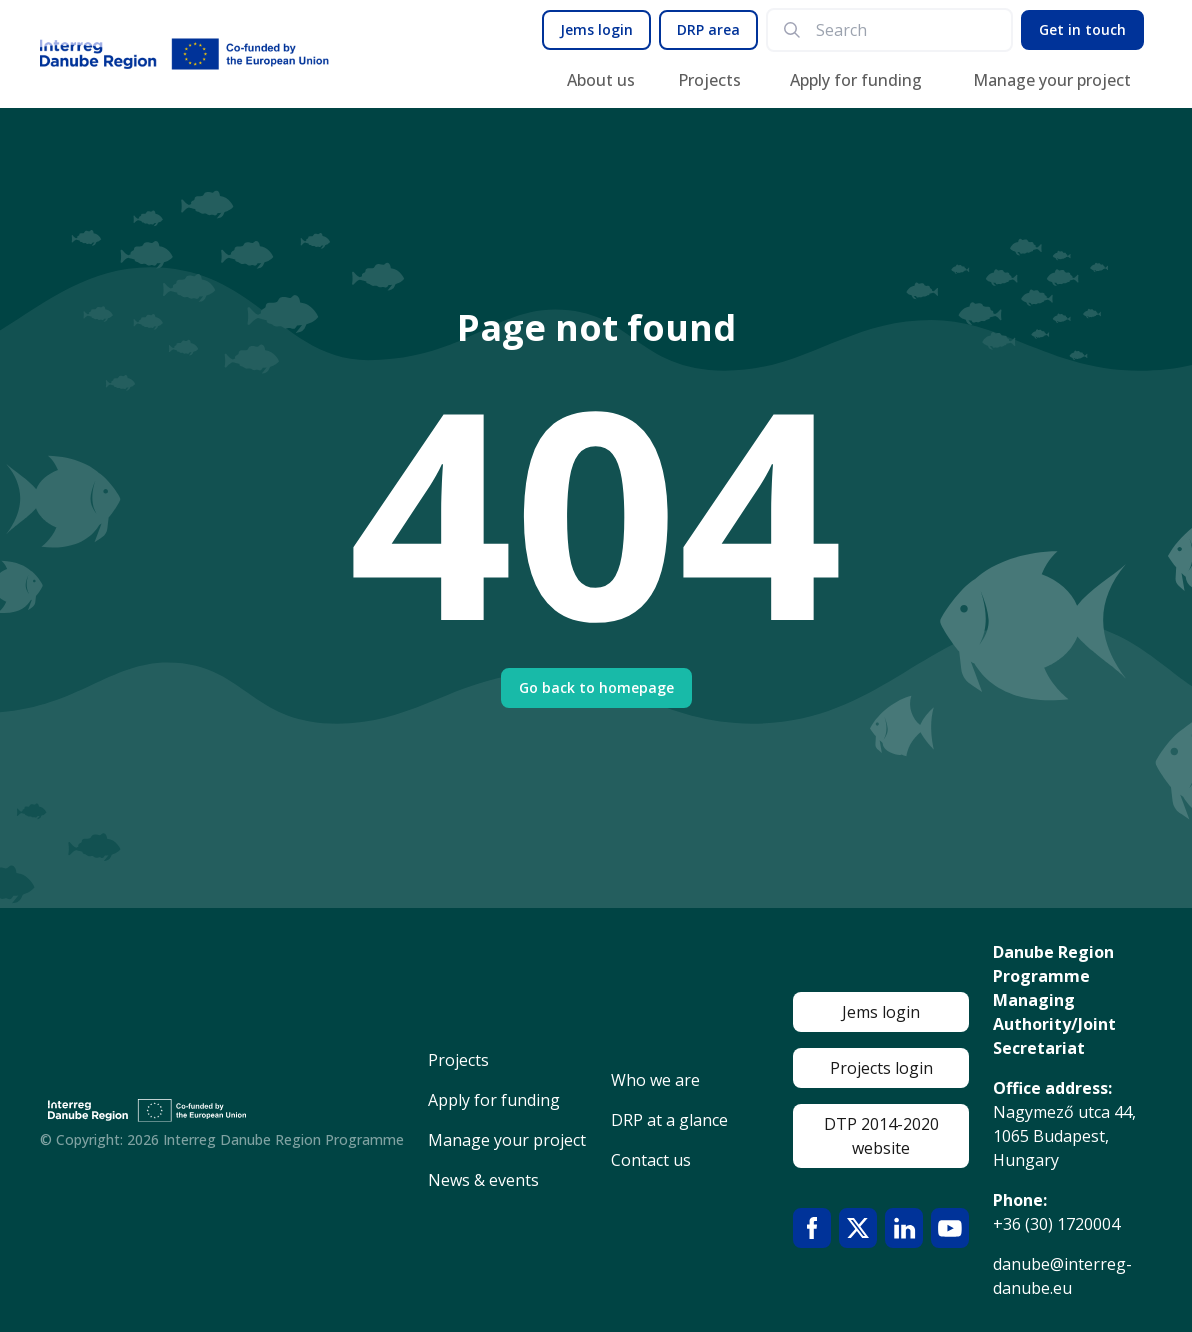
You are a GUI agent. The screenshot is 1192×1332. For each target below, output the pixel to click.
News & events (483, 1180)
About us (601, 80)
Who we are (655, 1080)
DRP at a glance (669, 1120)
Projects (709, 80)
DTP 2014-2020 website (881, 1136)
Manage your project (1052, 80)
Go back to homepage (596, 687)
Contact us (651, 1160)
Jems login (596, 29)
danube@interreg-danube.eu (1062, 1276)
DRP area (708, 29)
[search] (905, 30)
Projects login (881, 1068)
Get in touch (1082, 29)
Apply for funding (856, 80)
